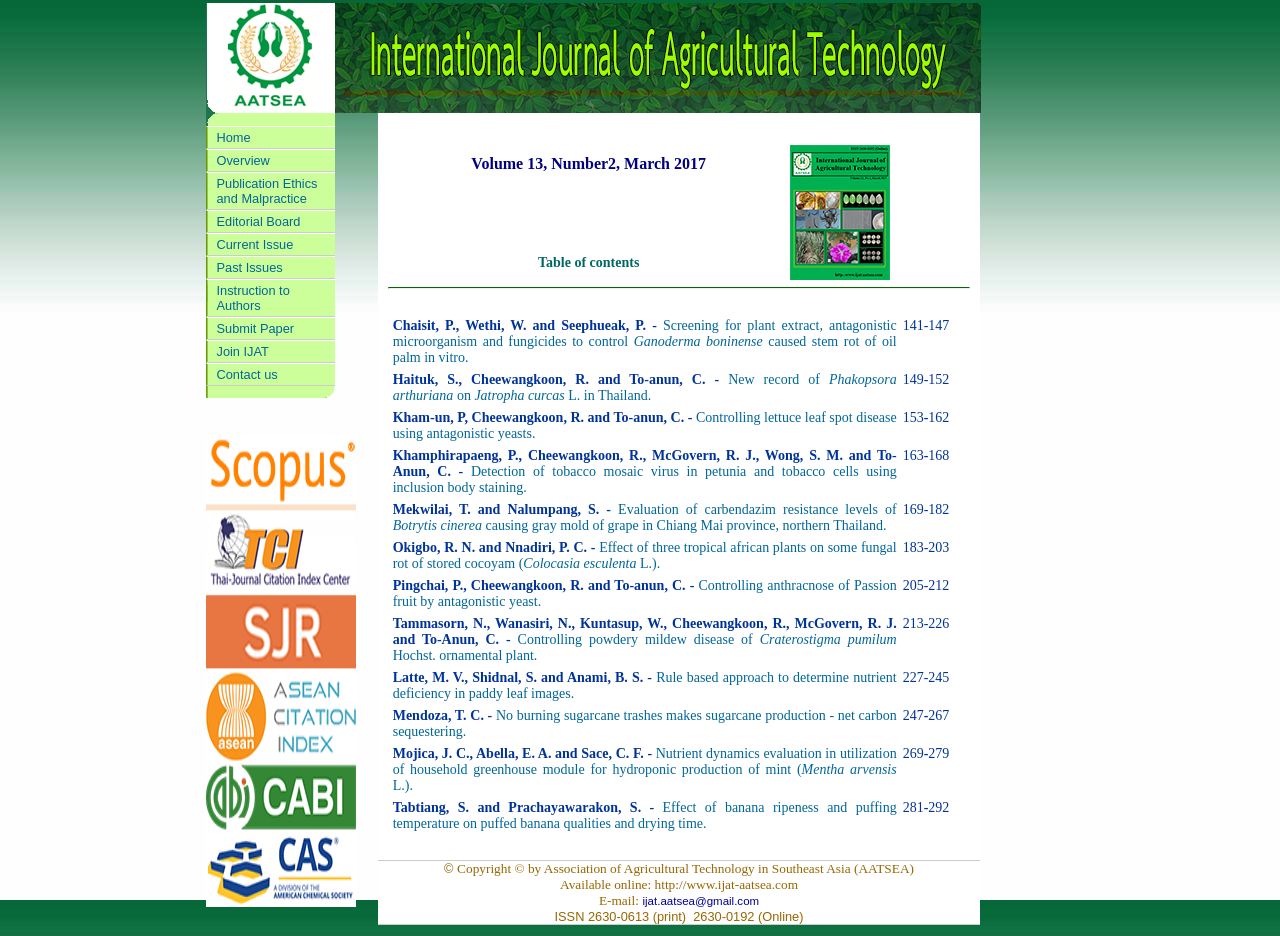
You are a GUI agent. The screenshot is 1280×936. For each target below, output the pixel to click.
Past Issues (250, 267)
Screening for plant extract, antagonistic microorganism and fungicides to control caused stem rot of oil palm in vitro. (645, 341)
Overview (243, 160)
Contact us (247, 374)
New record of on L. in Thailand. (645, 387)
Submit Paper (256, 328)
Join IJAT (243, 351)
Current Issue (255, 244)
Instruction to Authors (253, 298)
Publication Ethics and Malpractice (267, 191)
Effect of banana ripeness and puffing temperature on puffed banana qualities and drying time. (645, 815)
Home (234, 137)
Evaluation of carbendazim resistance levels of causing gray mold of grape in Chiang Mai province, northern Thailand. (645, 517)
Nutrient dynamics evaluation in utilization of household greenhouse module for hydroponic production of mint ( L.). (645, 769)
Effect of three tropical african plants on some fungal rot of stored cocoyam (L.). (645, 555)
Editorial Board (259, 221)
